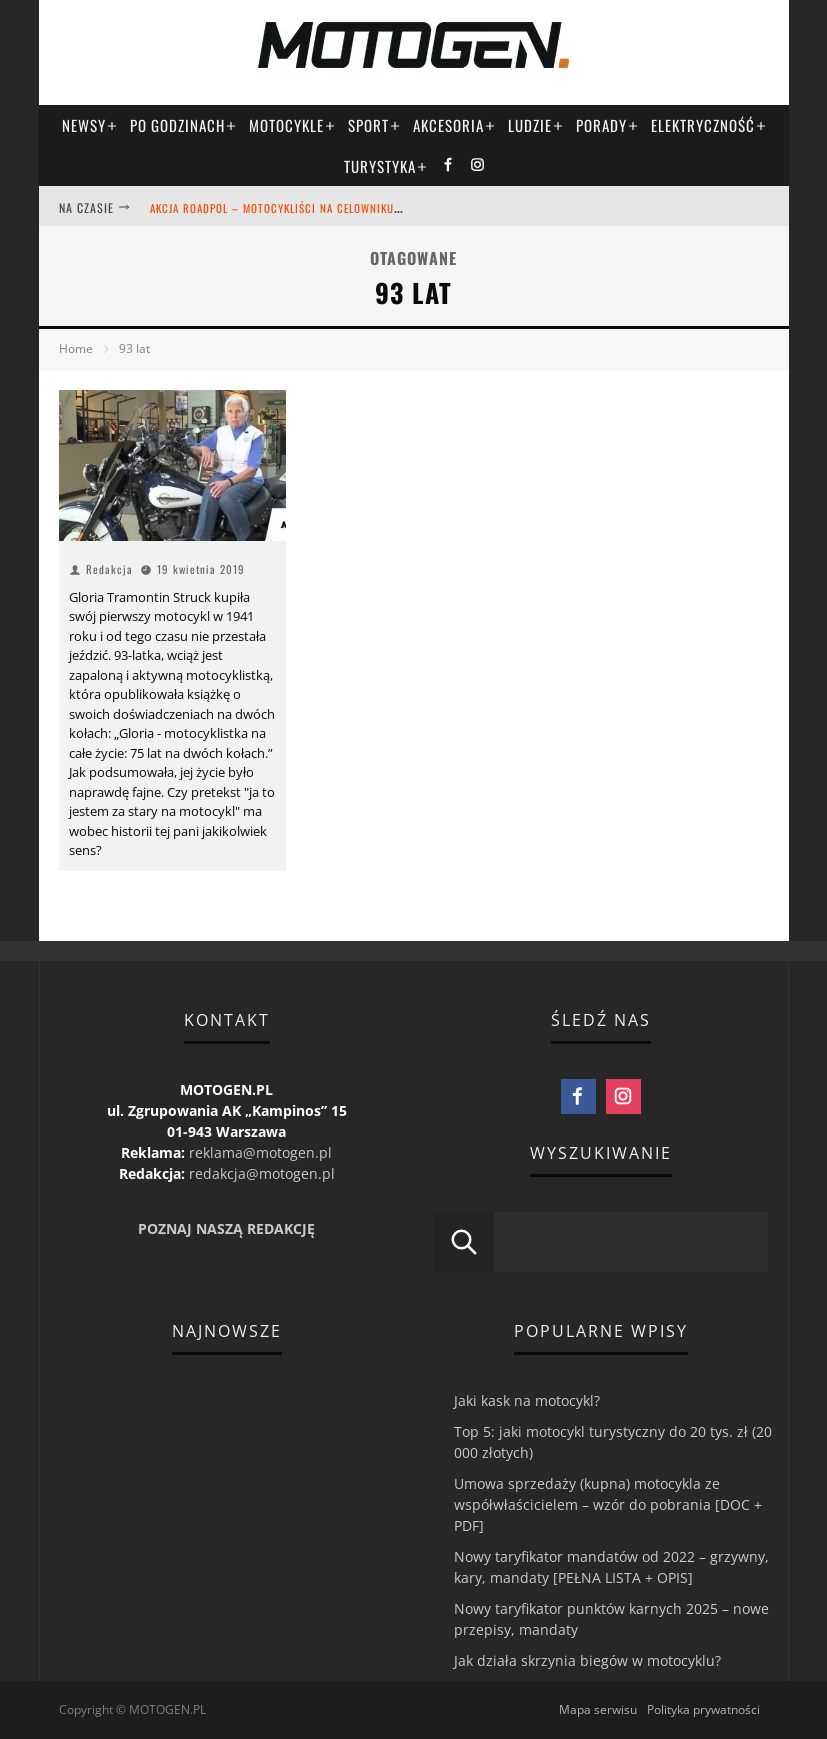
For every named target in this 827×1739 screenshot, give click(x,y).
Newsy (90, 125)
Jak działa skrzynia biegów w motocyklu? (587, 1660)
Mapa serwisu (598, 1709)
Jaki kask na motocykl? (527, 1400)
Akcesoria (454, 125)
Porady (607, 125)
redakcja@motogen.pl (262, 1173)
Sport (374, 125)
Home (76, 348)
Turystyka (386, 166)
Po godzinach (183, 125)
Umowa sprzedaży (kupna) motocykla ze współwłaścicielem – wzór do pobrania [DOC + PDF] (608, 1504)
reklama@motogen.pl (260, 1152)
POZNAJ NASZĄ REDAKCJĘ (226, 1228)
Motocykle (292, 125)
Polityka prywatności (703, 1709)
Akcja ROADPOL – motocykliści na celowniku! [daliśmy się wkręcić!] (336, 208)
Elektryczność (709, 125)
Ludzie (536, 125)
